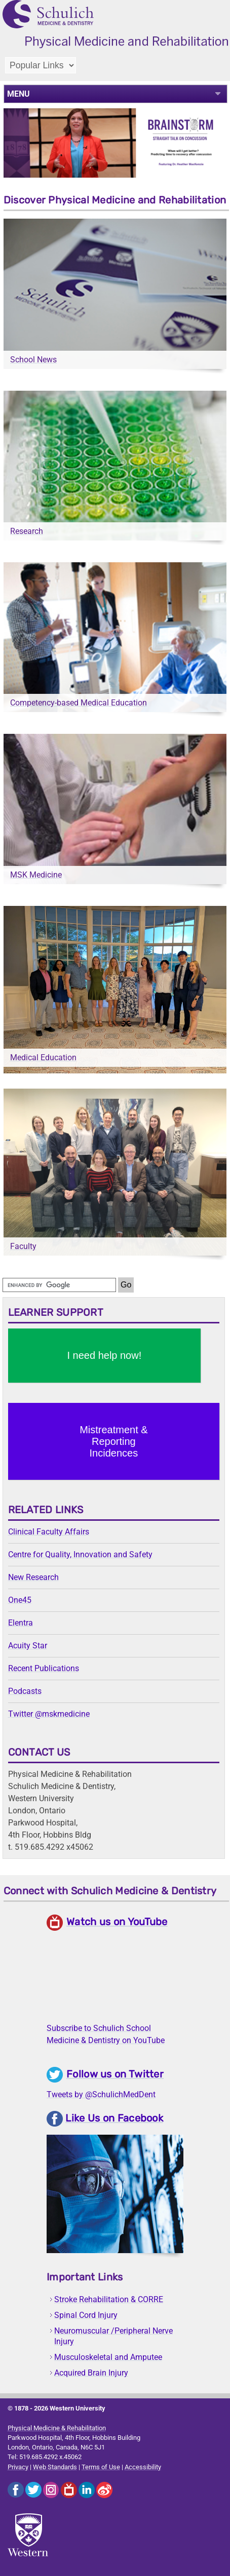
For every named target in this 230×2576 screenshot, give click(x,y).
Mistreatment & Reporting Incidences (113, 1441)
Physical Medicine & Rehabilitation (57, 2428)
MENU (18, 94)
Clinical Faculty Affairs (48, 1531)
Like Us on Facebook (114, 2118)
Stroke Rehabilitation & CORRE (108, 2299)
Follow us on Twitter (115, 2074)
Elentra (20, 1623)
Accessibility (143, 2467)
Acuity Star (27, 1645)
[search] (59, 1285)
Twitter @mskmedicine (49, 1714)
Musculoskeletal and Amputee (108, 2357)
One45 (19, 1600)
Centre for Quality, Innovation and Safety (80, 1554)
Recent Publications (43, 1668)
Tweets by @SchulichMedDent (101, 2094)
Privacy (18, 2467)
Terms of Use (101, 2467)
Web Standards (55, 2467)
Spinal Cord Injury (86, 2315)
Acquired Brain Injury (91, 2373)
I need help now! (104, 1355)
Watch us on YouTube (117, 1922)
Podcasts (25, 1691)
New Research (33, 1577)
